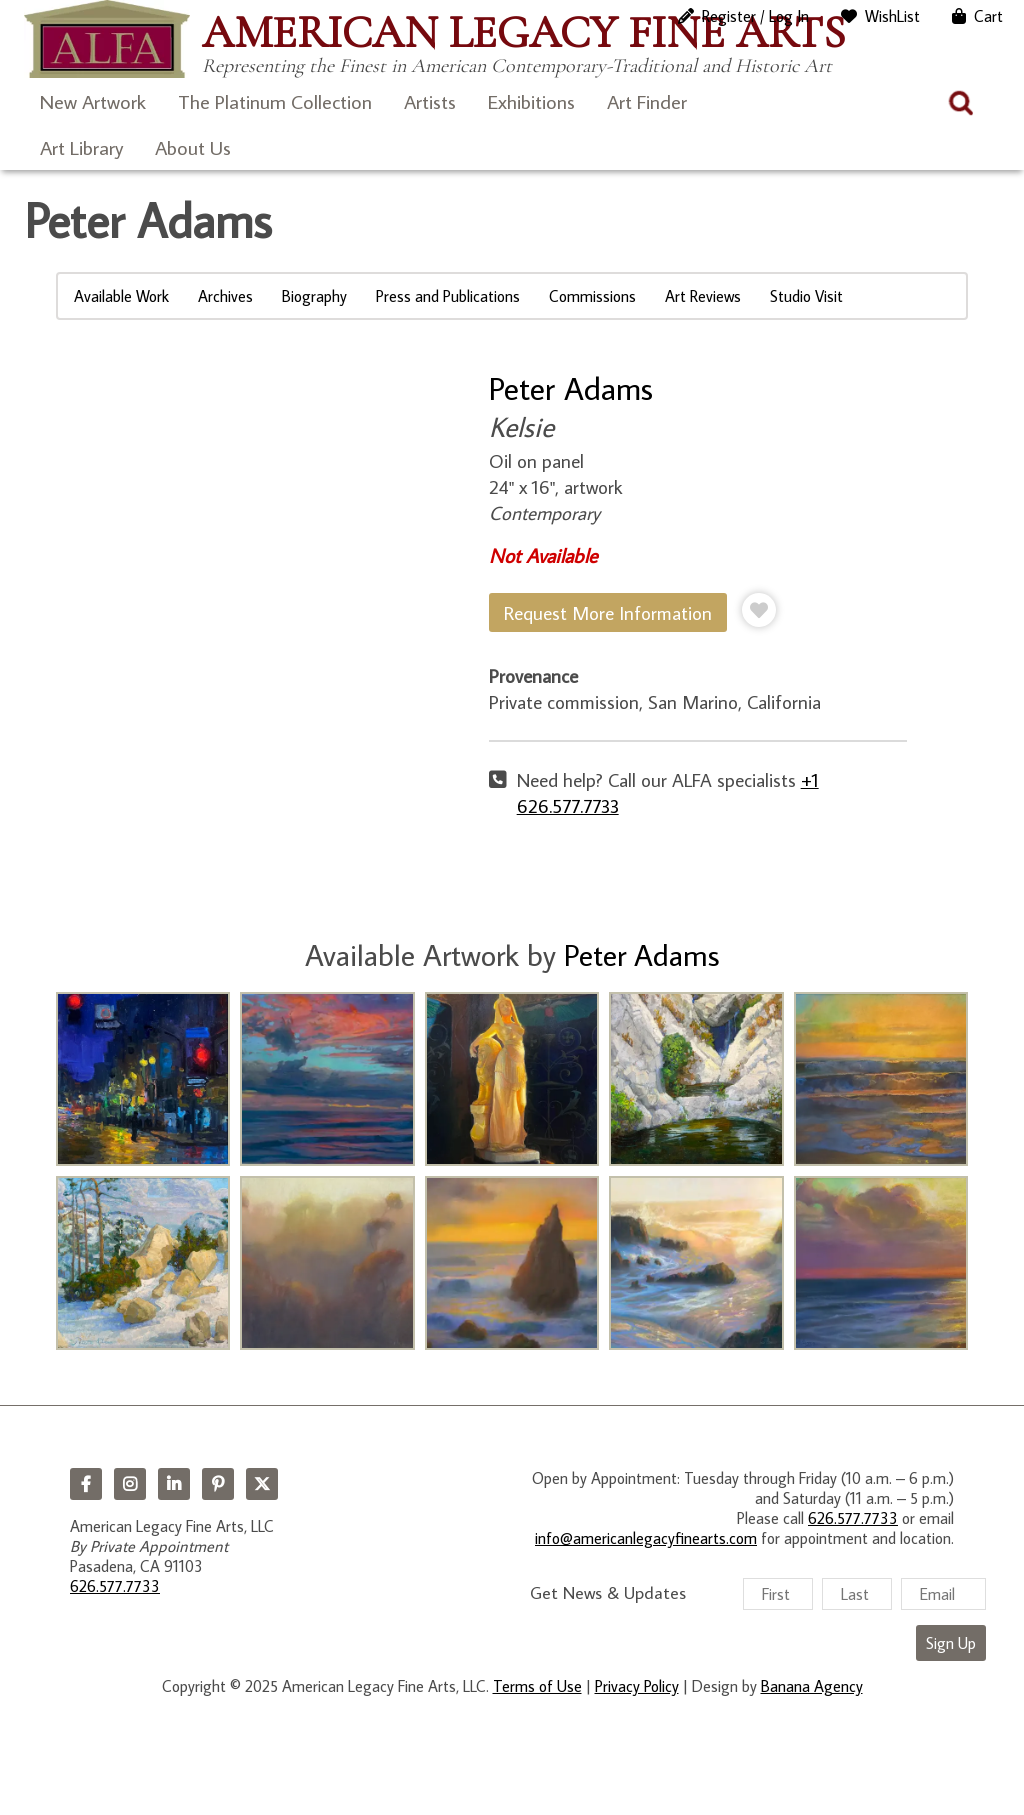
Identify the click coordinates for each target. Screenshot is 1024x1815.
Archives (225, 296)
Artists (430, 101)
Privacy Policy (637, 1686)
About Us (193, 147)
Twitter (262, 1484)
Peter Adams (571, 388)
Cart (988, 16)
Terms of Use (537, 1686)
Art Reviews (703, 296)
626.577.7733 (115, 1586)
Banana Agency (812, 1686)
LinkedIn (174, 1484)
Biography (314, 296)
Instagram (130, 1484)
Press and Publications (448, 296)
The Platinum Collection (275, 101)
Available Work (121, 296)
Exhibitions (531, 101)
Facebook (86, 1484)
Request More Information (608, 612)
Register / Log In (755, 16)
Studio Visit (806, 296)
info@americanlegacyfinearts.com (646, 1538)
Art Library (81, 147)
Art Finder (647, 101)
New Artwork (93, 101)
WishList (892, 16)
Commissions (592, 296)
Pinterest (218, 1484)
